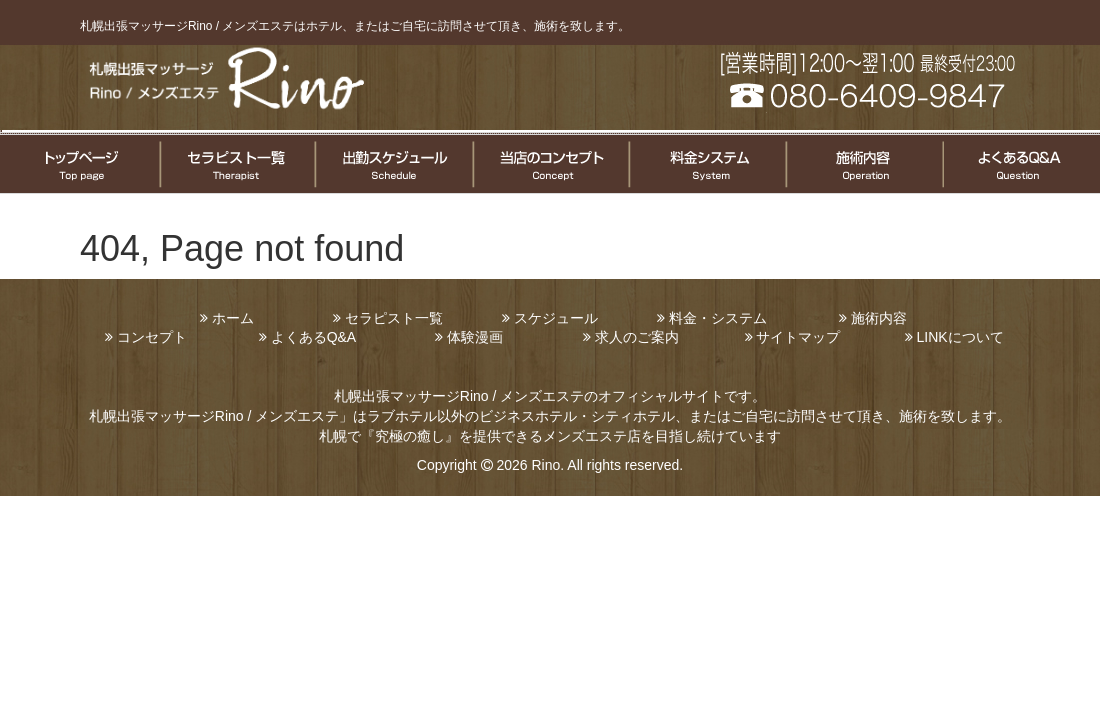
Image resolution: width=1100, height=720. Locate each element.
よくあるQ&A (314, 337)
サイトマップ (798, 337)
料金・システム (718, 318)
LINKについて (959, 337)
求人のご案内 (637, 337)
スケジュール (556, 318)
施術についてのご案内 (862, 164)
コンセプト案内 (549, 164)
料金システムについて (705, 164)
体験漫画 (475, 337)
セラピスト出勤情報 (393, 164)
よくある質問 (1020, 164)
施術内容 (879, 318)
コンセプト (152, 337)
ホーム (233, 318)
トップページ (79, 164)
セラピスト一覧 (236, 164)
